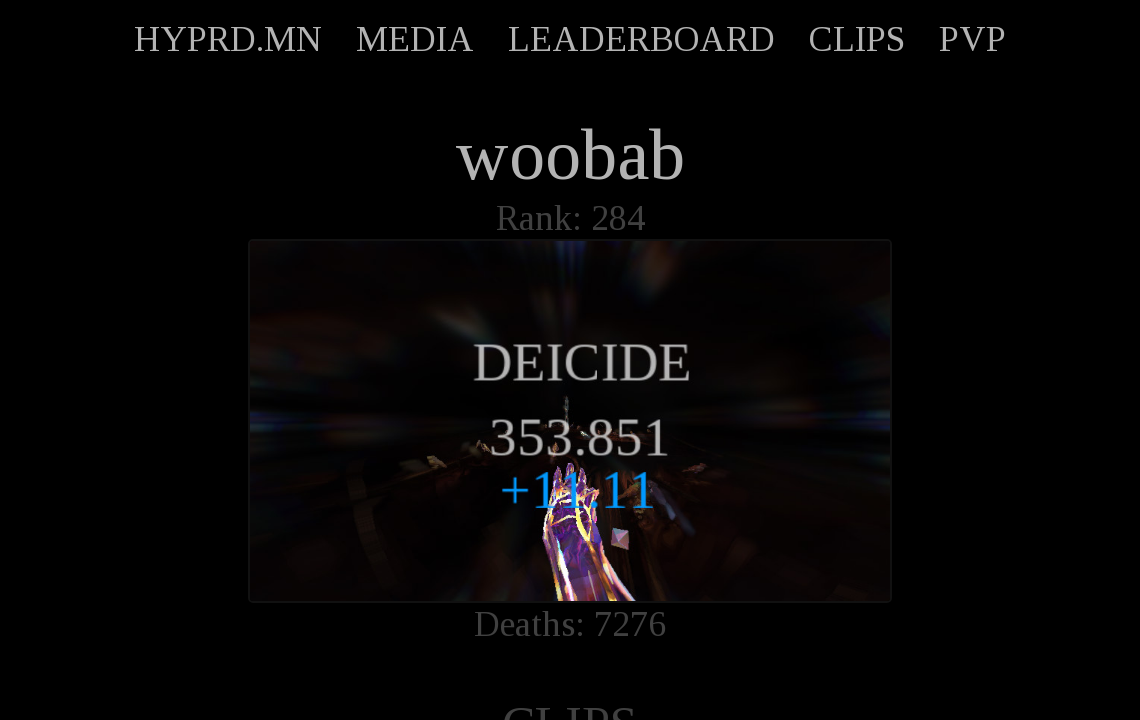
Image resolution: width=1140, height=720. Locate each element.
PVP (972, 39)
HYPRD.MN (228, 39)
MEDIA (415, 39)
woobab (570, 155)
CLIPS (857, 39)
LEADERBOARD (641, 39)
